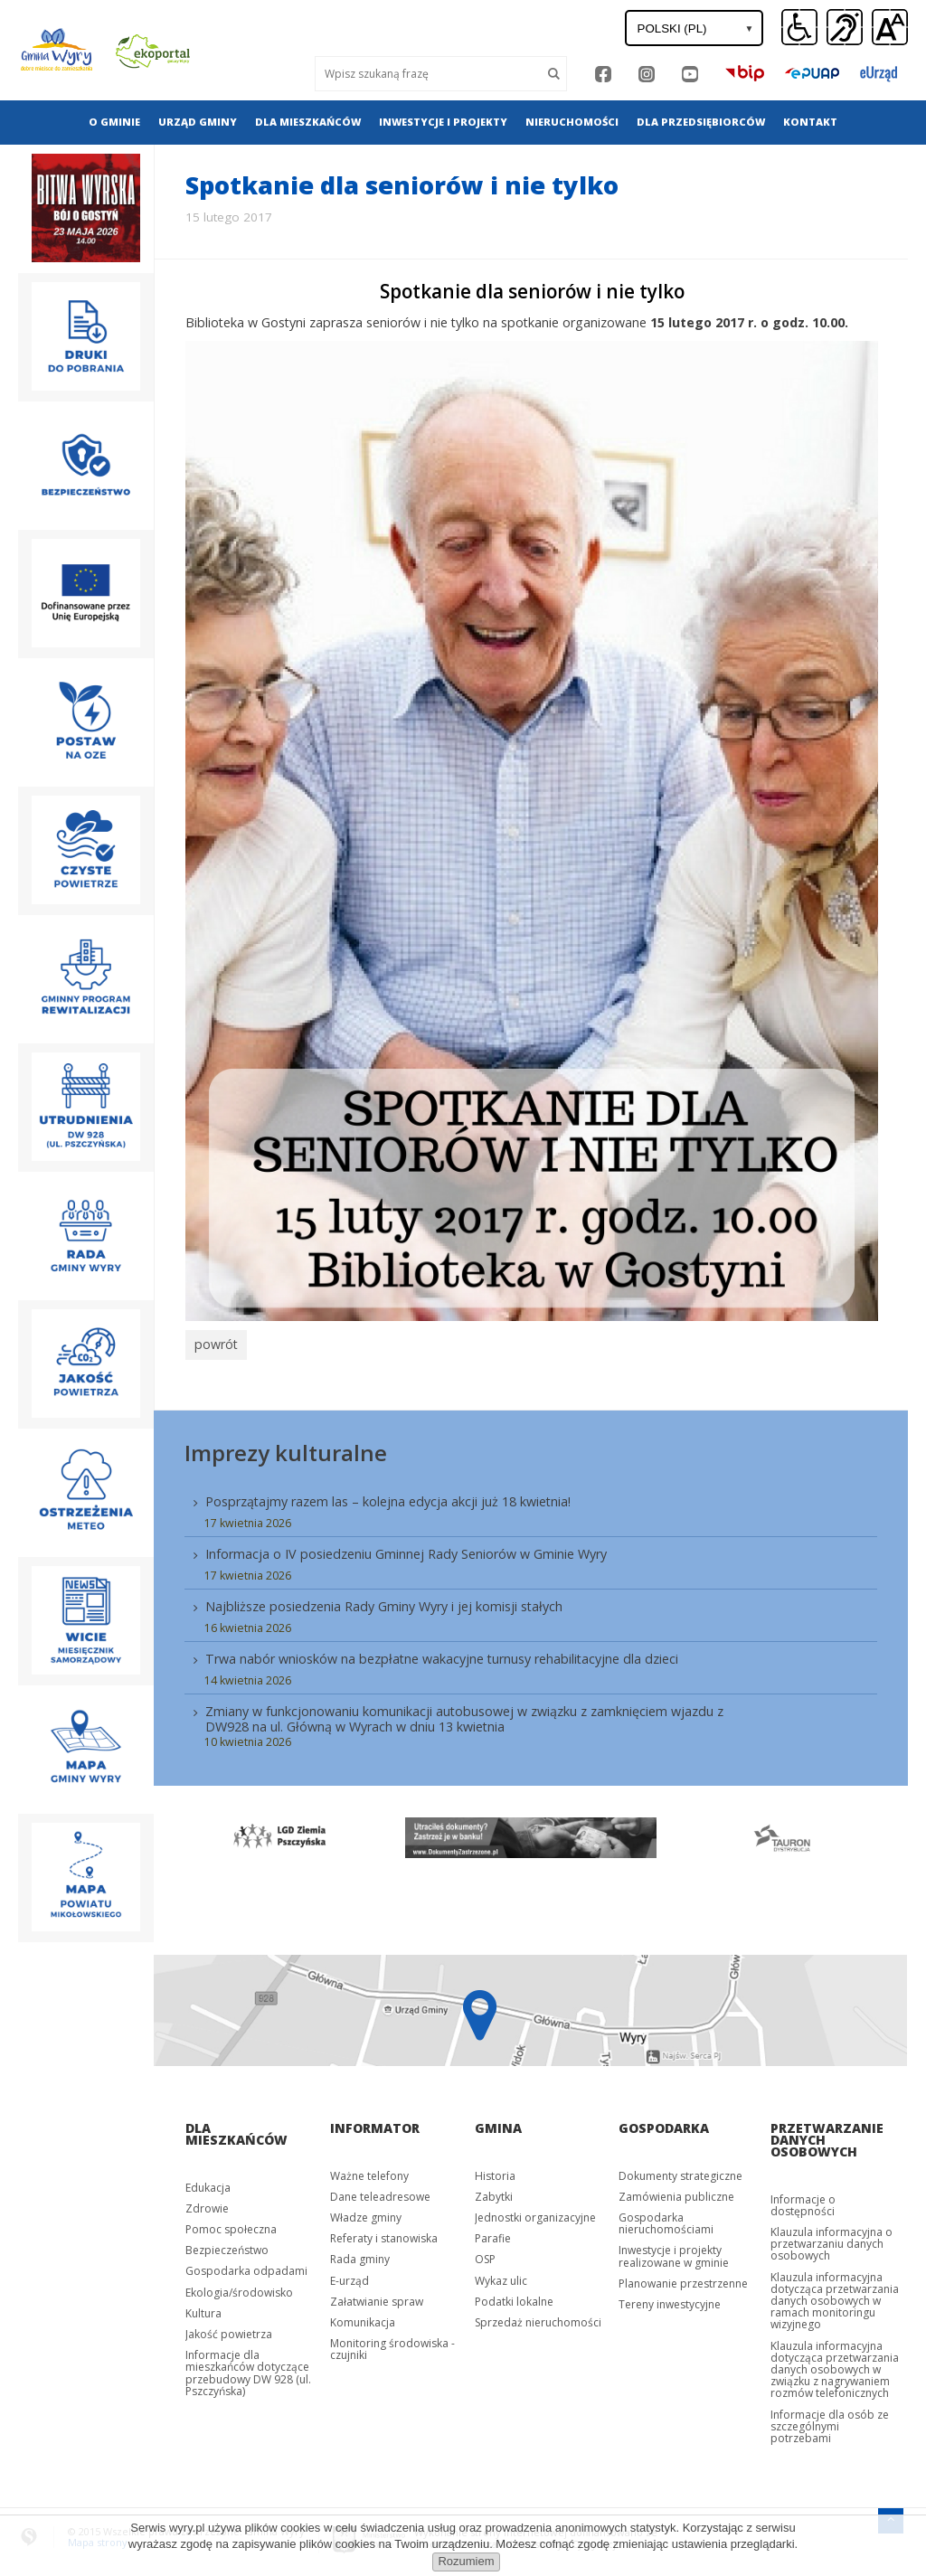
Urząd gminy (197, 121)
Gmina (498, 2122)
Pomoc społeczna (231, 2224)
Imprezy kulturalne (285, 1448)
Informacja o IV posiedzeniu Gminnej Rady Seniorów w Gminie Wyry (406, 1549)
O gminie (114, 121)
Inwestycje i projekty (443, 121)
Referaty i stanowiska (384, 2233)
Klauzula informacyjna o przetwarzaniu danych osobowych (831, 2239)
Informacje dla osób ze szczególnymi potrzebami (829, 2420)
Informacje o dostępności (803, 2199)
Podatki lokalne (514, 2297)
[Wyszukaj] (428, 73)
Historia (495, 2170)
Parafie (493, 2233)
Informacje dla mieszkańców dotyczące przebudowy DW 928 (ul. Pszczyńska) (248, 2368)
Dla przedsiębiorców (701, 121)
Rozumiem (466, 2561)
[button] (890, 28)
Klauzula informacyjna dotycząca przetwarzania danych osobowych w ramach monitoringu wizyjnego (834, 2295)
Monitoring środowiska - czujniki (392, 2344)
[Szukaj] (554, 73)
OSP (485, 2254)
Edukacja (208, 2182)
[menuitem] (114, 122)
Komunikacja (362, 2318)
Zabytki (494, 2192)
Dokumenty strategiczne (680, 2170)
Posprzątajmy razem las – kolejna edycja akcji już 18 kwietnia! (388, 1496)
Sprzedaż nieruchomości (538, 2318)
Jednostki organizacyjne (535, 2213)
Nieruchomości (572, 121)
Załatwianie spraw (376, 2297)
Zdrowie (207, 2204)
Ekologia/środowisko (239, 2287)
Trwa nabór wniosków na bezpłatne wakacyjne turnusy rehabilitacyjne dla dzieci (441, 1654)
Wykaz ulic (501, 2275)
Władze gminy (366, 2213)
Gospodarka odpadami (246, 2266)
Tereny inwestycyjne (670, 2299)
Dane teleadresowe (380, 2192)
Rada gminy (360, 2254)
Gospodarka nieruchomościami (666, 2218)
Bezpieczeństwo (227, 2245)
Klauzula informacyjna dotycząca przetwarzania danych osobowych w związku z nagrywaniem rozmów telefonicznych (834, 2364)
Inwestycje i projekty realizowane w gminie (674, 2251)
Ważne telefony (369, 2170)
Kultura (203, 2309)
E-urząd (349, 2275)
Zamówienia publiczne (676, 2192)
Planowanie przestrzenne (683, 2279)
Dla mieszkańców (308, 121)
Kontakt (810, 121)
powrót (213, 1343)
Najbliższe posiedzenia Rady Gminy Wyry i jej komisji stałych (383, 1601)
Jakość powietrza (228, 2329)
